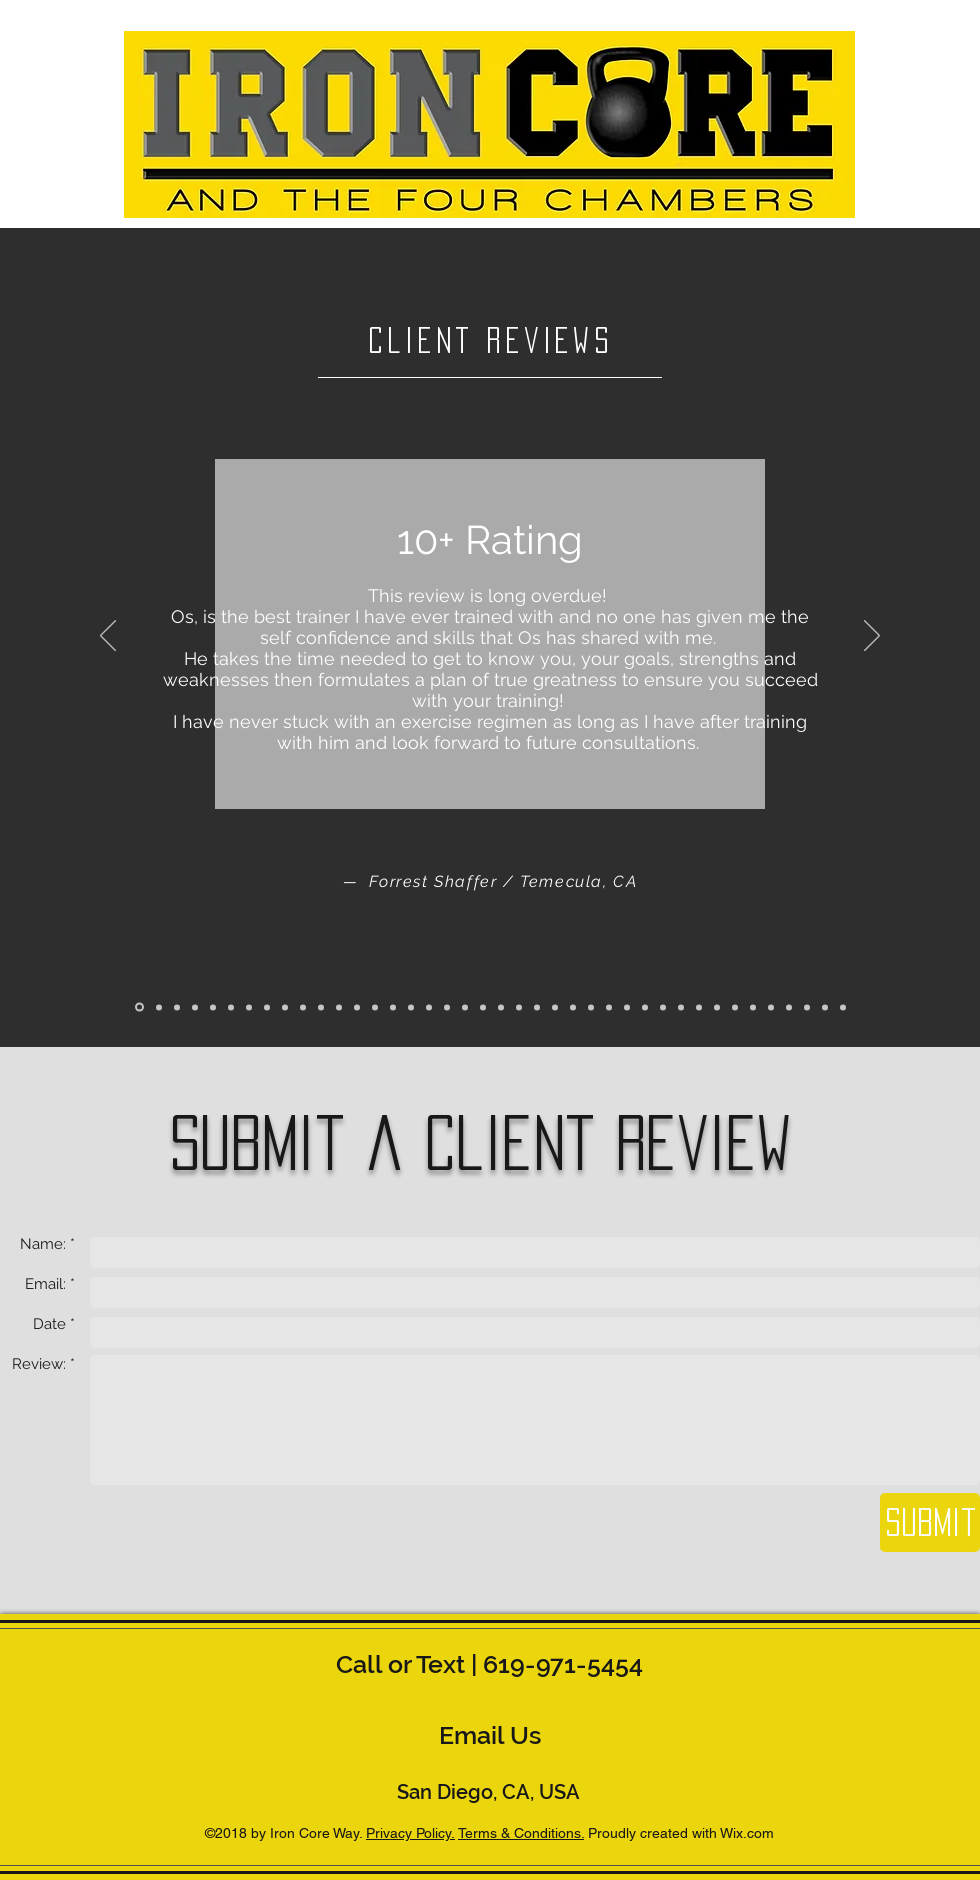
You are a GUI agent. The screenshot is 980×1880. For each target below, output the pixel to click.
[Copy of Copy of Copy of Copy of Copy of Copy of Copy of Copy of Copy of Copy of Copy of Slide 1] (609, 1007)
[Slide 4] (195, 1007)
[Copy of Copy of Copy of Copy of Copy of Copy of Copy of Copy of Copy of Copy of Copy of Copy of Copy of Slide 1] (645, 1007)
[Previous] (108, 637)
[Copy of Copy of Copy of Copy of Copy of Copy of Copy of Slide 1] (519, 1007)
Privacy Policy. (410, 1833)
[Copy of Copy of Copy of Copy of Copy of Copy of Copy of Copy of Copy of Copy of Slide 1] (591, 1007)
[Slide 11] (321, 1007)
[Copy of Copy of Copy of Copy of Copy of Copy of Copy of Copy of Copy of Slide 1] (573, 1007)
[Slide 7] (249, 1007)
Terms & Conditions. (521, 1833)
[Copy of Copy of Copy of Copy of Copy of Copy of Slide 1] (501, 1007)
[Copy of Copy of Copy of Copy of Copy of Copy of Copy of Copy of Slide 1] (537, 1007)
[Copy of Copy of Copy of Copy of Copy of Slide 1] (483, 1007)
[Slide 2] (159, 1007)
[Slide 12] (339, 1007)
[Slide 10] (303, 1007)
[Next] (872, 637)
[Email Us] (490, 1735)
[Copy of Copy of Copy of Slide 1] (447, 1007)
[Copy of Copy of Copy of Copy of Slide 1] (465, 1007)
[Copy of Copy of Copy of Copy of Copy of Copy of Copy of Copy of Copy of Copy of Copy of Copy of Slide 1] (627, 1007)
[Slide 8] (267, 1007)
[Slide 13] (357, 1007)
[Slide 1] (139, 1007)
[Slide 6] (231, 1007)
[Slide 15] (393, 1007)
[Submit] (930, 1522)
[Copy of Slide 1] (411, 1007)
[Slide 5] (213, 1007)
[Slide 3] (177, 1007)
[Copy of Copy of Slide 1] (429, 1007)
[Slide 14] (375, 1007)
